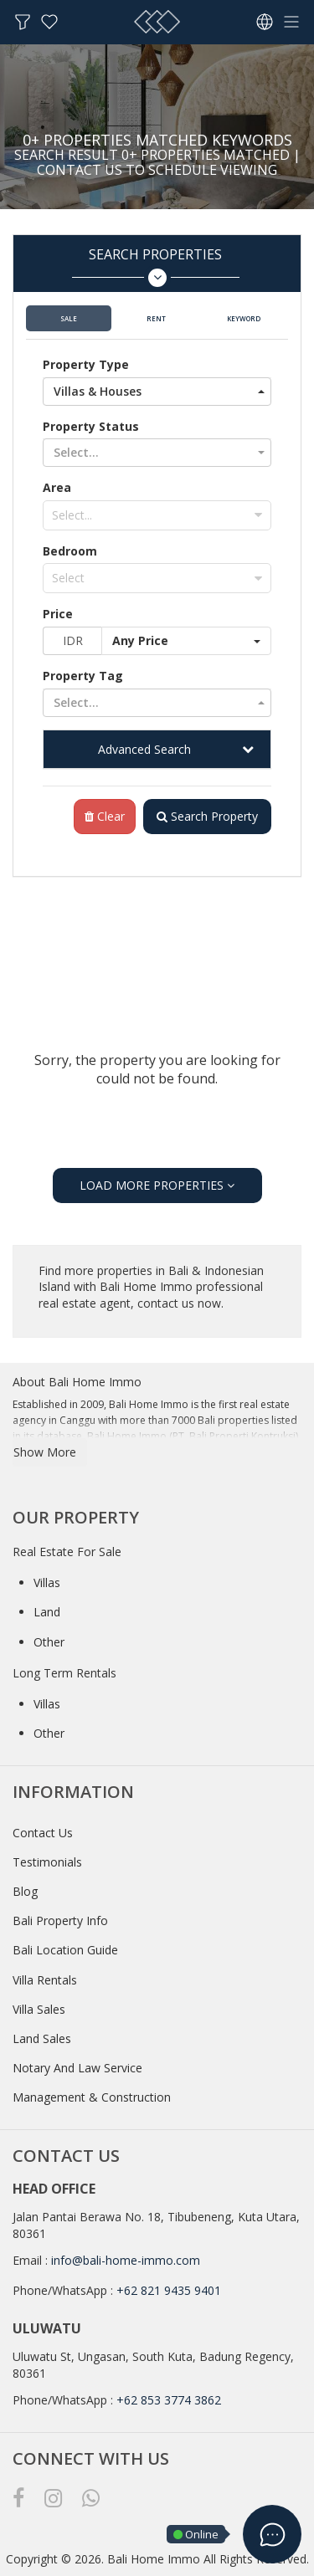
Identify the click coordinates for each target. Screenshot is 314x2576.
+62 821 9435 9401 (168, 2290)
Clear (105, 816)
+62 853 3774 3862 (168, 2400)
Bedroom (70, 551)
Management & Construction (92, 2097)
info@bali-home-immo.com (125, 2260)
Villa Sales (39, 2009)
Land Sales (42, 2038)
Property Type (86, 364)
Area (57, 487)
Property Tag (83, 676)
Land (46, 1612)
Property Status (91, 426)
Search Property (207, 816)
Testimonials (47, 1862)
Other (48, 1642)
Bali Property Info (60, 1920)
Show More (44, 1452)
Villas (46, 1582)
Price (58, 614)
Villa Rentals (45, 1980)
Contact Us (43, 1833)
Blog (25, 1891)
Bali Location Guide (65, 1950)
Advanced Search (144, 749)
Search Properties (155, 266)
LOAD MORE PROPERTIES (157, 1185)
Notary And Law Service (77, 2068)
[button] (157, 391)
